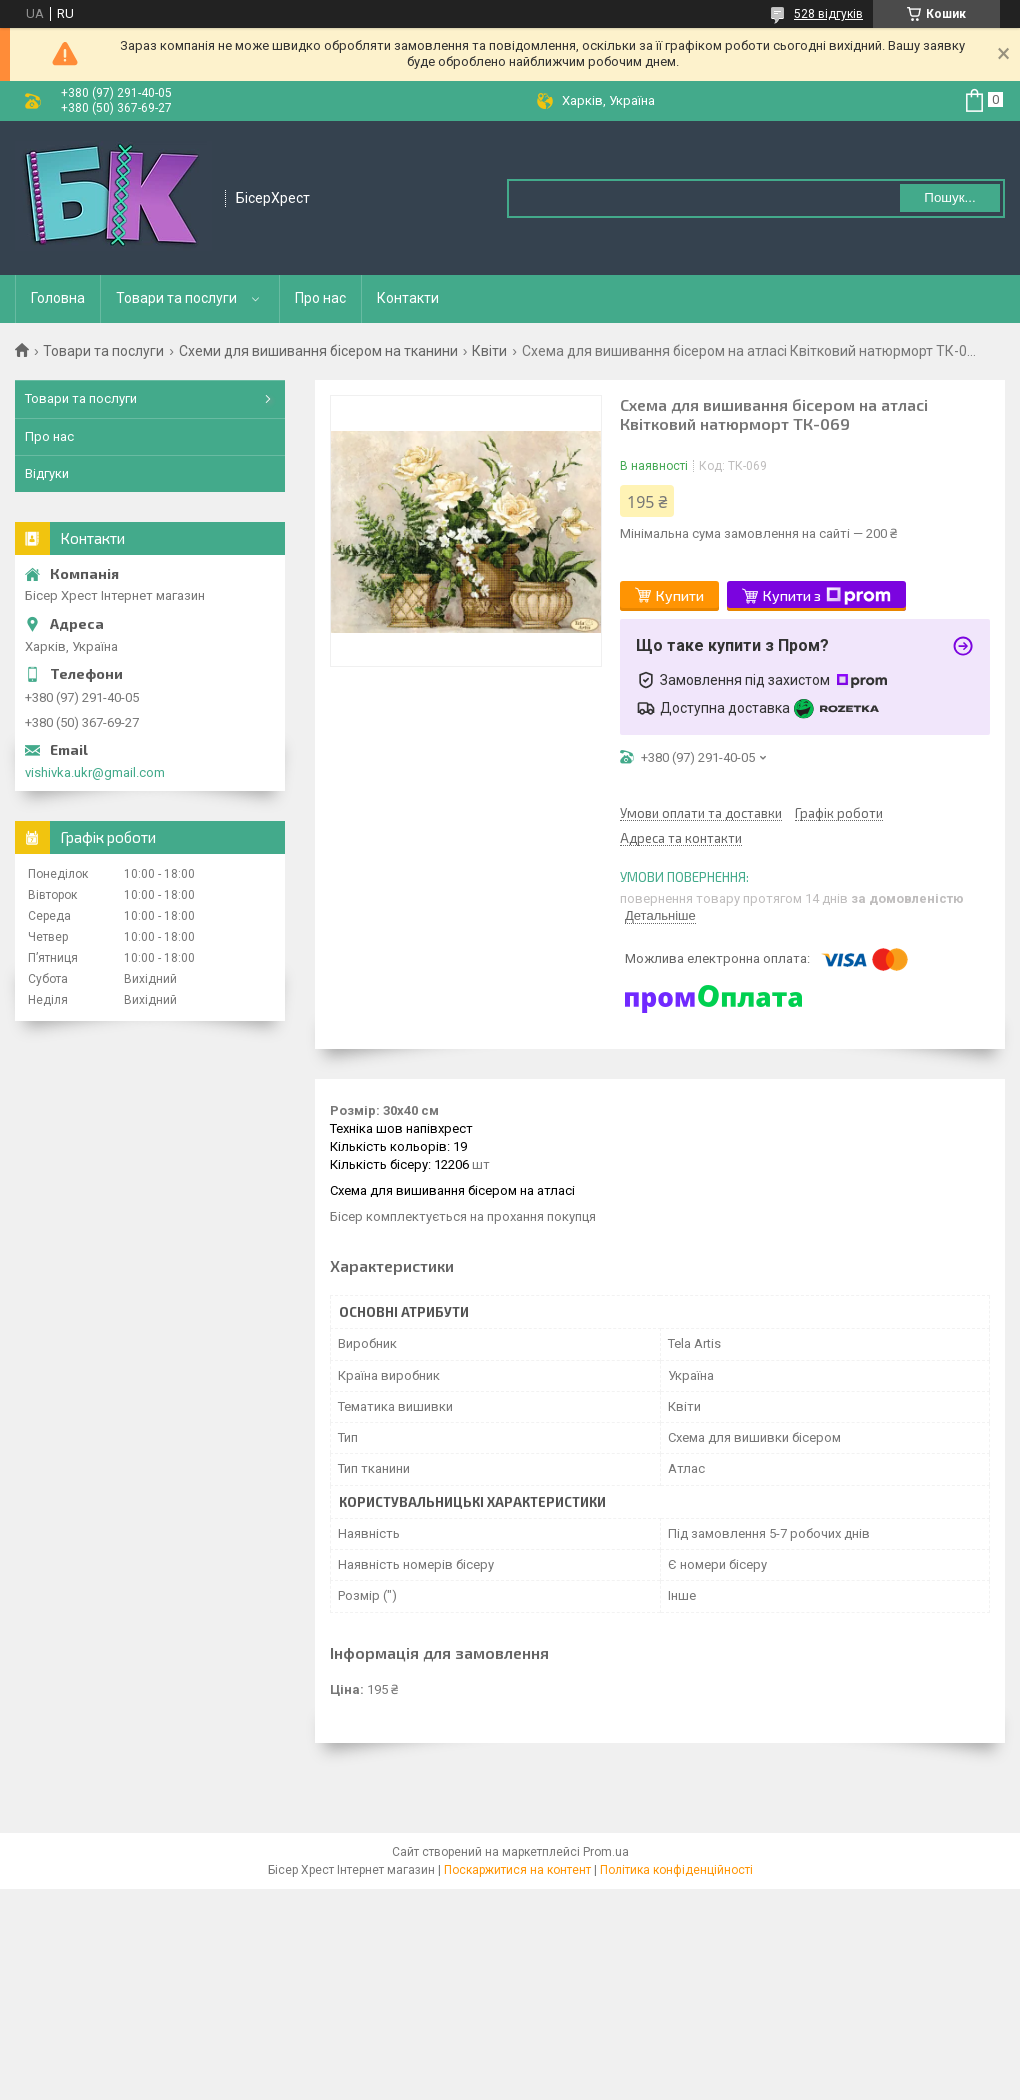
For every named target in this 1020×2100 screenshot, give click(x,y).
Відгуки (47, 473)
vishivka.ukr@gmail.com (95, 772)
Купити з (827, 596)
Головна (58, 298)
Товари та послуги (176, 298)
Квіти (489, 351)
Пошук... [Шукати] (949, 197)
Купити (680, 595)
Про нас (320, 298)
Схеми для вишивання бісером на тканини (318, 351)
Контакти (408, 298)
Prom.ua (606, 1852)
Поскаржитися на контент (517, 1870)
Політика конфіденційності (676, 1870)
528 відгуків (828, 14)
